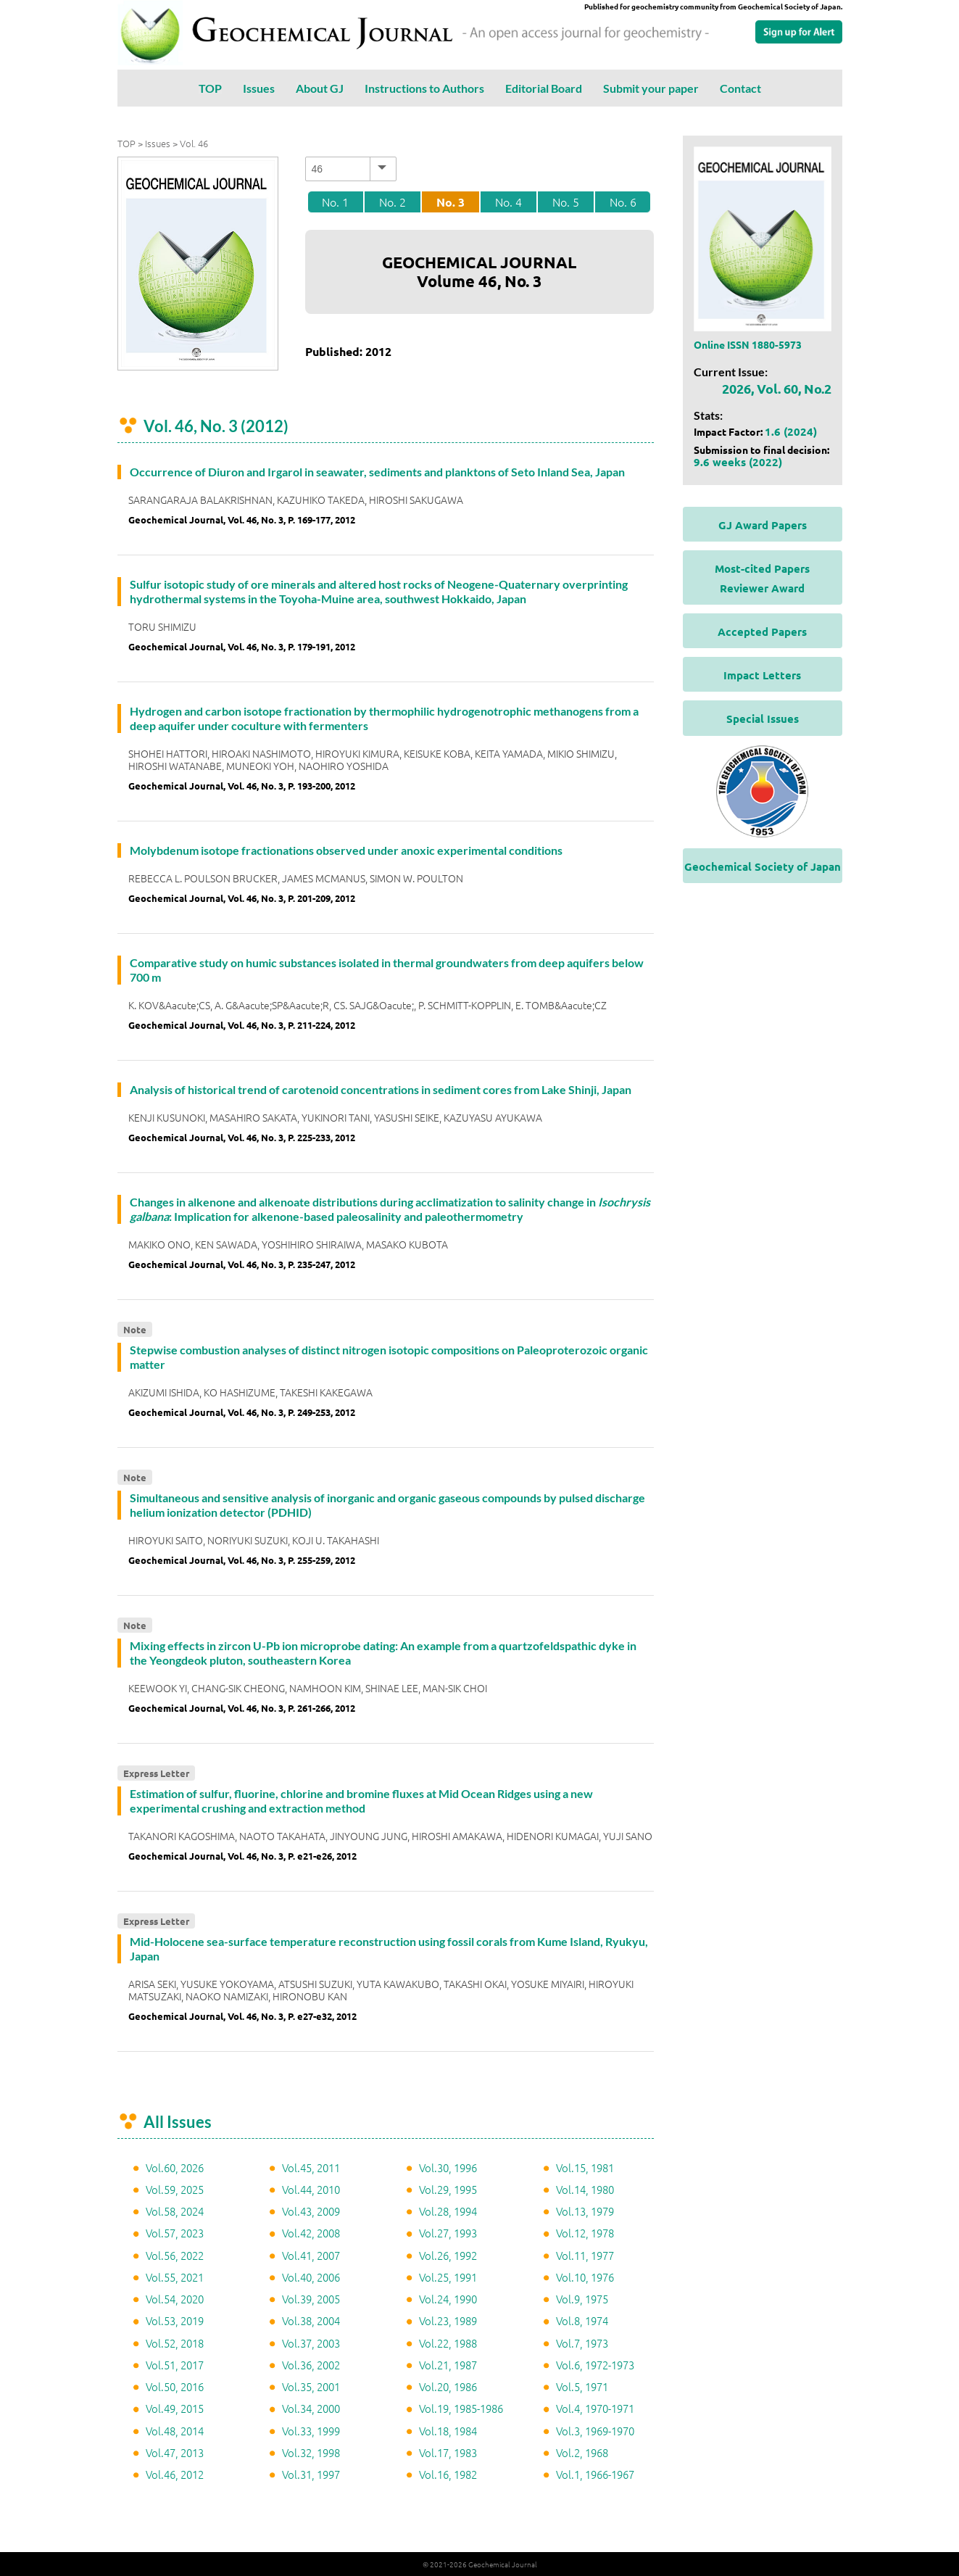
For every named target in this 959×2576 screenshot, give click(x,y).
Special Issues (762, 718)
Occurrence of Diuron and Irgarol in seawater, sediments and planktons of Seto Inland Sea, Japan (377, 472)
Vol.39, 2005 (311, 2298)
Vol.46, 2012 (175, 2474)
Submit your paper (651, 88)
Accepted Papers (762, 631)
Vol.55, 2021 (175, 2277)
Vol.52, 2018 (175, 2343)
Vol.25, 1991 (448, 2277)
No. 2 (392, 202)
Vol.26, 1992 (448, 2255)
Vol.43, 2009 (311, 2211)
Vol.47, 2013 (175, 2452)
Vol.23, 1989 (448, 2320)
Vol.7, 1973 (582, 2343)
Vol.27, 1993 (448, 2232)
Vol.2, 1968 (582, 2452)
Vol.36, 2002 (311, 2364)
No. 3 (450, 202)
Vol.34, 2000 (311, 2408)
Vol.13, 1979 (585, 2211)
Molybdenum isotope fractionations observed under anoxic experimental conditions (346, 850)
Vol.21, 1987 (448, 2364)
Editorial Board (543, 88)
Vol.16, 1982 (448, 2474)
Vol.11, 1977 (585, 2255)
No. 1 (335, 202)
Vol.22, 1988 (448, 2343)
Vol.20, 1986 (448, 2386)
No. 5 (565, 202)
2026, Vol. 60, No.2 (776, 388)
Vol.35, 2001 (311, 2386)
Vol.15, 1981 (585, 2167)
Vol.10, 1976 (585, 2277)
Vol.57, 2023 (175, 2232)
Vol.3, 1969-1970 (595, 2430)
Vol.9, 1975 (582, 2298)
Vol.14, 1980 (585, 2189)
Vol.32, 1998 (311, 2452)
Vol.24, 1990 (448, 2298)
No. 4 (508, 202)
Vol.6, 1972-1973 (595, 2364)
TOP (210, 88)
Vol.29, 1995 (448, 2189)
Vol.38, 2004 (311, 2320)
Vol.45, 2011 (311, 2167)
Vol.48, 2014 (175, 2430)
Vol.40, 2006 (311, 2277)
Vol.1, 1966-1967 (595, 2474)
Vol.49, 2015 (175, 2408)
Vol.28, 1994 (448, 2211)
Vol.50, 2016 (175, 2386)
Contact (740, 88)
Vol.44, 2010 (311, 2189)
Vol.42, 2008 (311, 2232)
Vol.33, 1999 (311, 2430)
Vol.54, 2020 (175, 2298)
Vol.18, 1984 (448, 2430)
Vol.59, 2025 (175, 2189)
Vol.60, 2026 (175, 2167)
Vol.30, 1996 (448, 2167)
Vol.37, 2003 (311, 2343)
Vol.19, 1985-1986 (461, 2408)
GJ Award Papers (762, 525)
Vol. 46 (194, 143)
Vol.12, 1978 (585, 2232)
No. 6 (623, 202)
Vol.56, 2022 (175, 2255)
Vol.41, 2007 (311, 2255)
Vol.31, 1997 (311, 2474)
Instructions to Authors (424, 88)
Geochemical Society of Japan (762, 866)
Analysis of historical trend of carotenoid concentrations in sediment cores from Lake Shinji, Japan (380, 1089)
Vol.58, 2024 (175, 2211)
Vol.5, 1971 (582, 2386)
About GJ (320, 88)
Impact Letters (762, 675)
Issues (259, 88)
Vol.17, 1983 (448, 2452)
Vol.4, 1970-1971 (595, 2408)
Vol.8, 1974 (582, 2320)
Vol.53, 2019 (175, 2320)
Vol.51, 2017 (175, 2364)
